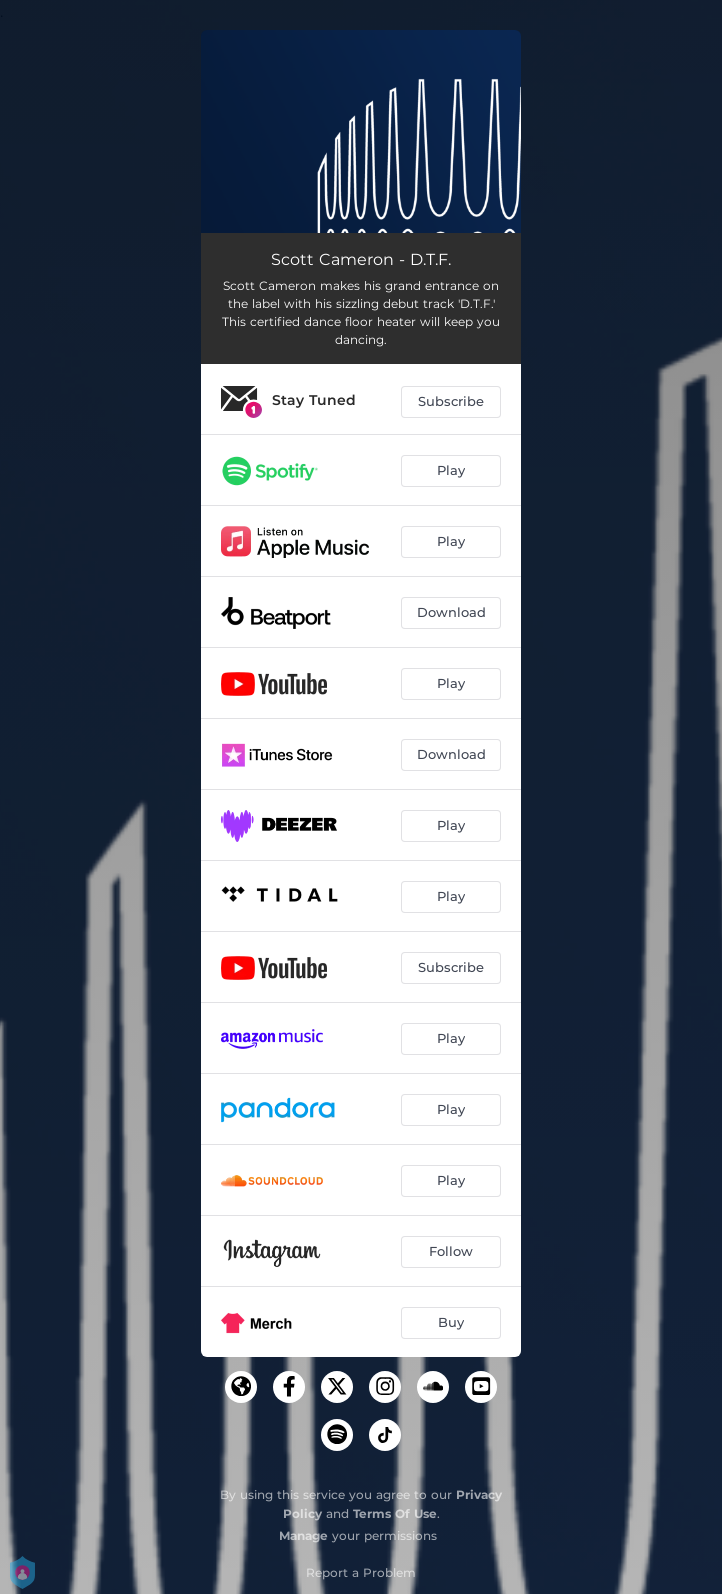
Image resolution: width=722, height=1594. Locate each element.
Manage (303, 1535)
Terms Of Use (395, 1513)
